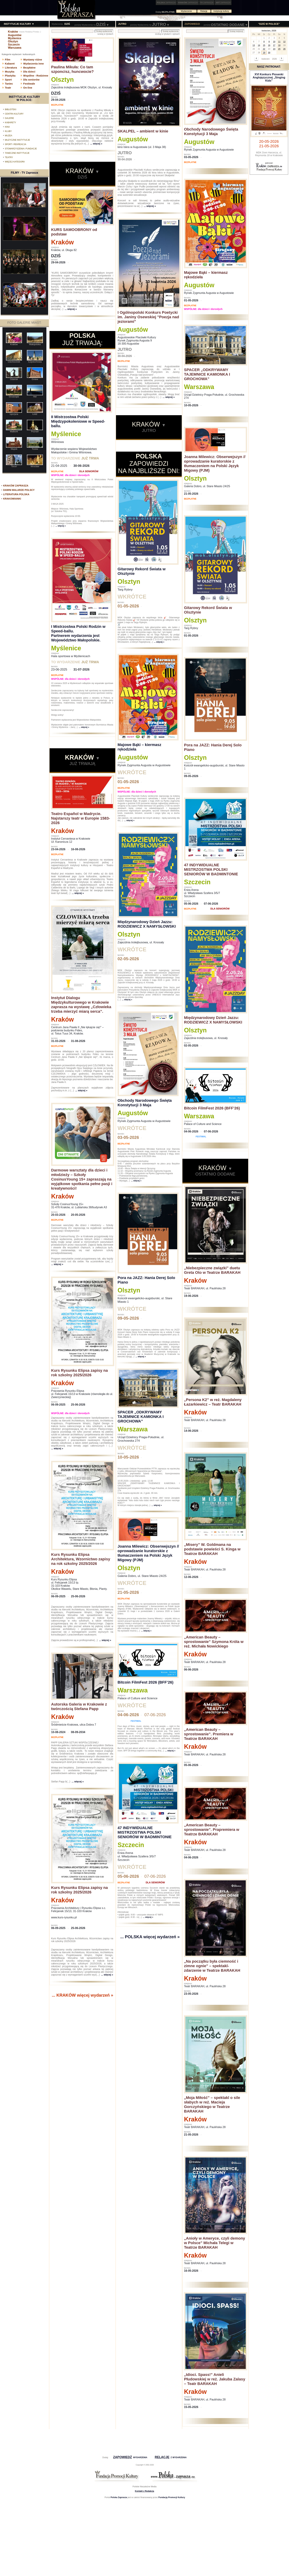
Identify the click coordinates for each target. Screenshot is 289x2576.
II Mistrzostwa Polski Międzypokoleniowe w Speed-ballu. (78, 421)
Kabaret (10, 63)
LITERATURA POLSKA (16, 494)
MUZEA (8, 135)
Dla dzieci (29, 71)
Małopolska (35, 343)
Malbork (14, 430)
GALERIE (9, 118)
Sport (8, 79)
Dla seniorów (31, 79)
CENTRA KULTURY (14, 114)
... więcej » (96, 143)
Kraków (13, 31)
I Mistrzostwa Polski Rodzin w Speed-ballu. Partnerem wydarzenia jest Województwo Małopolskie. (78, 633)
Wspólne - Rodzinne (35, 75)
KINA (7, 127)
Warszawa (14, 47)
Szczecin (14, 44)
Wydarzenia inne (33, 63)
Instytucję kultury (221, 11)
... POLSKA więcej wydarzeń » (150, 1936)
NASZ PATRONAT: (269, 66)
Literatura (11, 67)
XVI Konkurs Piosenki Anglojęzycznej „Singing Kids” (269, 77)
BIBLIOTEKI (10, 109)
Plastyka (10, 75)
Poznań (35, 430)
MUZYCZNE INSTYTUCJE (17, 140)
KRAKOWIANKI (12, 498)
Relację (203, 11)
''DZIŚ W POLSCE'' (269, 23)
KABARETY (10, 122)
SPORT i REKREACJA (15, 144)
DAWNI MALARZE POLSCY (19, 490)
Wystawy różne (32, 59)
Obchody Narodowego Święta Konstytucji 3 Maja (145, 1102)
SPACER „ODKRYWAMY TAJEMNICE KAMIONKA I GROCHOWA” (141, 1416)
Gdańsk (14, 378)
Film (7, 59)
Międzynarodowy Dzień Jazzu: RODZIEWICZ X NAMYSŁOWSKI (147, 924)
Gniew (35, 378)
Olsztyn (13, 41)
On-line (27, 87)
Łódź (35, 413)
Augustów (14, 35)
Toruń (14, 465)
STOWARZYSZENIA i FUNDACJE (21, 148)
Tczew (35, 448)
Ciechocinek (14, 360)
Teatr (8, 87)
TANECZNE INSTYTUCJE (17, 153)
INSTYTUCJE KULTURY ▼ (19, 23)
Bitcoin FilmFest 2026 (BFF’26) (145, 1682)
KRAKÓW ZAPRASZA (15, 485)
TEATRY (9, 157)
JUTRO (122, 23)
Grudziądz (14, 395)
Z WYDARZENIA (171, 2457)
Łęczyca (14, 413)
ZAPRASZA (166, 3)
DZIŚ (67, 23)
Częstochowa (35, 360)
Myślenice (14, 38)
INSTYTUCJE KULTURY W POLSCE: (24, 98)
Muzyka (9, 71)
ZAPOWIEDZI (192, 23)
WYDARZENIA (130, 2457)
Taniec (9, 83)
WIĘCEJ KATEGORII (15, 162)
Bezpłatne (29, 67)
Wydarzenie (186, 11)
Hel (35, 395)
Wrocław (35, 465)
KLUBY (8, 131)
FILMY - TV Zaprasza (24, 172)
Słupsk (14, 448)
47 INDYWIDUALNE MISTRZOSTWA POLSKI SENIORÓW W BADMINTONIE (145, 1832)
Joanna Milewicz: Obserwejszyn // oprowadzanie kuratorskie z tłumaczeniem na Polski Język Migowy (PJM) (148, 1553)
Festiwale (29, 83)
